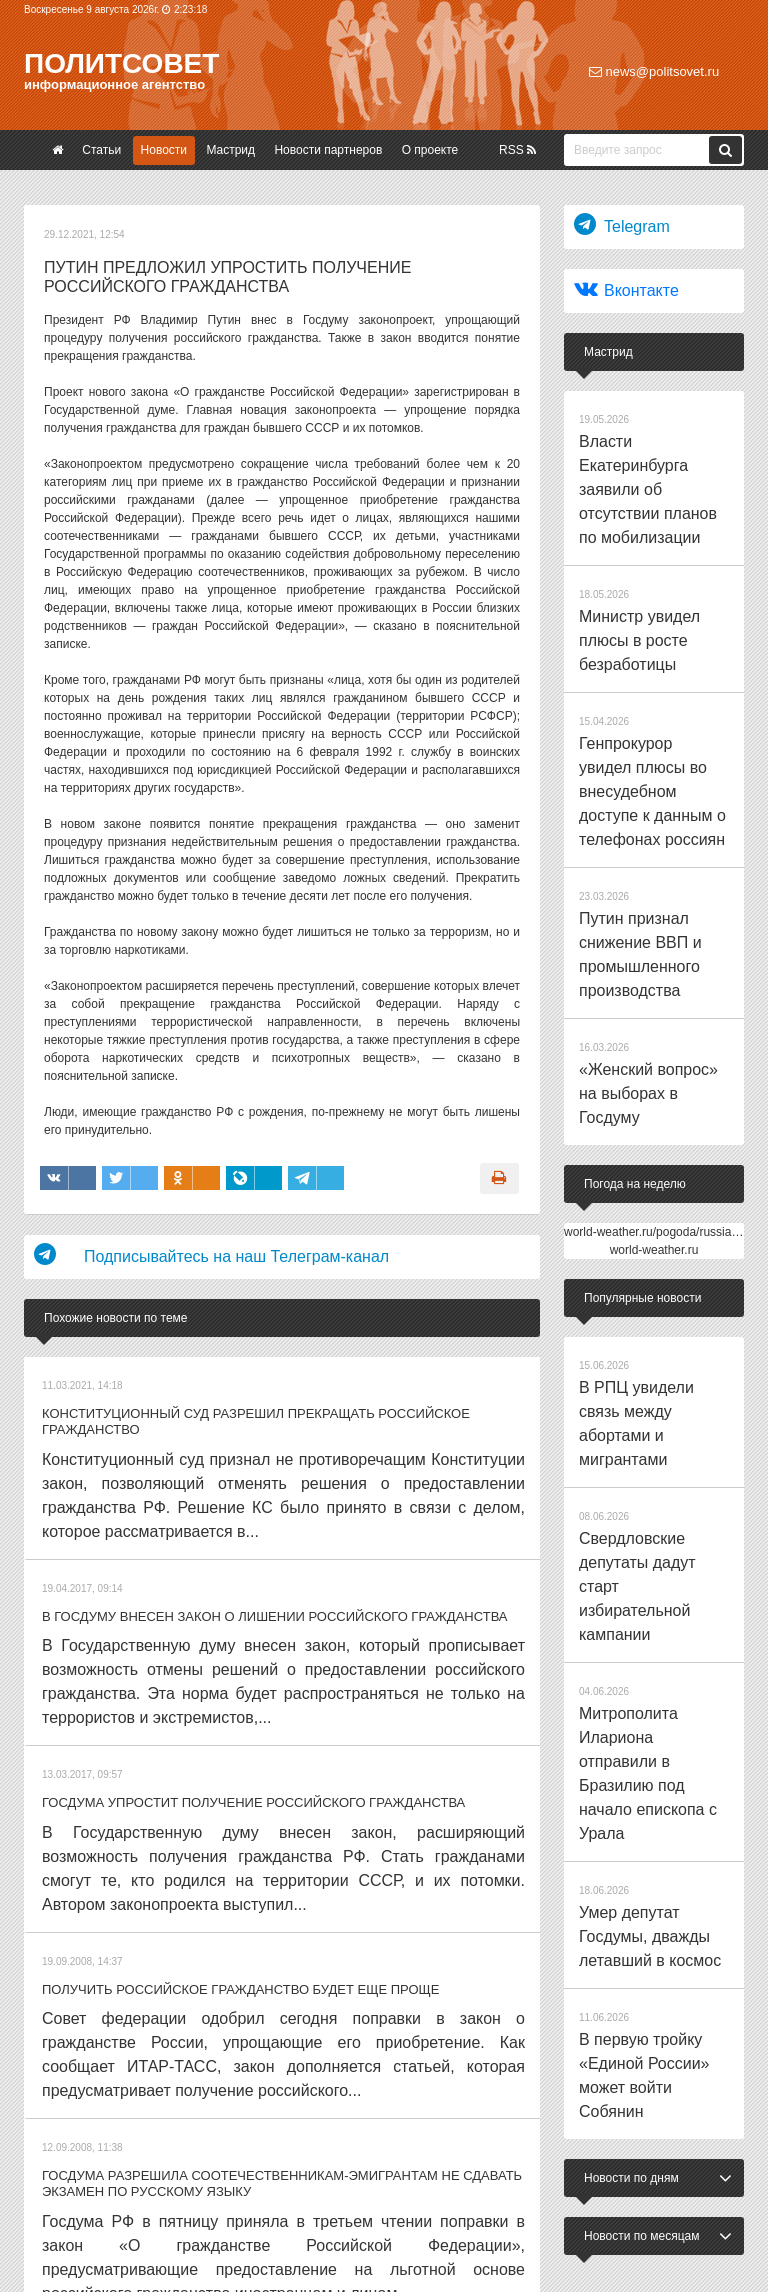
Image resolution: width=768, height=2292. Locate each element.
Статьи (101, 150)
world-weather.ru (654, 980)
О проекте (430, 150)
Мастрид (230, 150)
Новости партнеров (328, 150)
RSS (517, 150)
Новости (164, 150)
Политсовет (121, 63)
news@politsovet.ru (654, 71)
